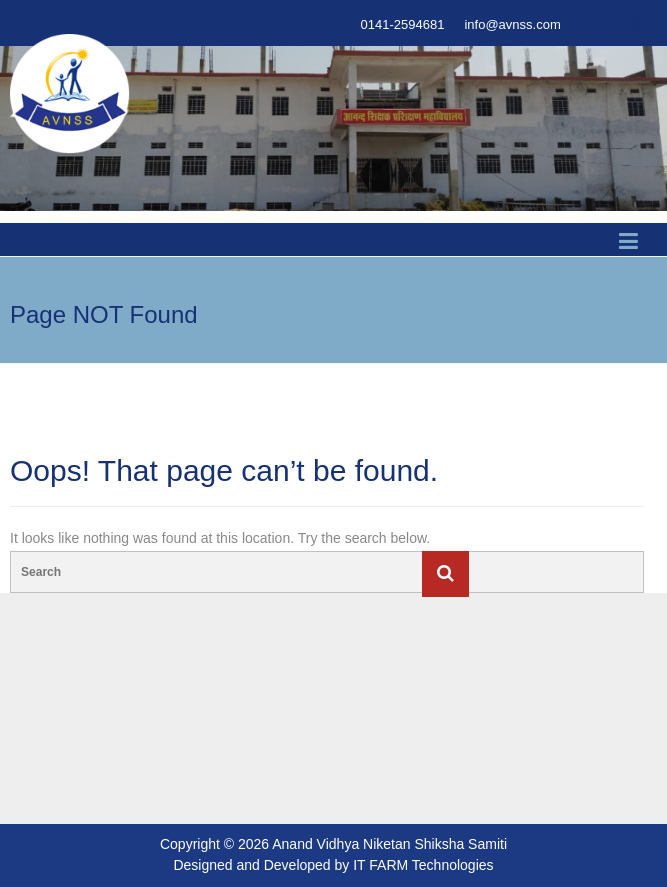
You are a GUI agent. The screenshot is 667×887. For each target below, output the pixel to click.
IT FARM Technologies (423, 865)
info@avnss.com (512, 24)
